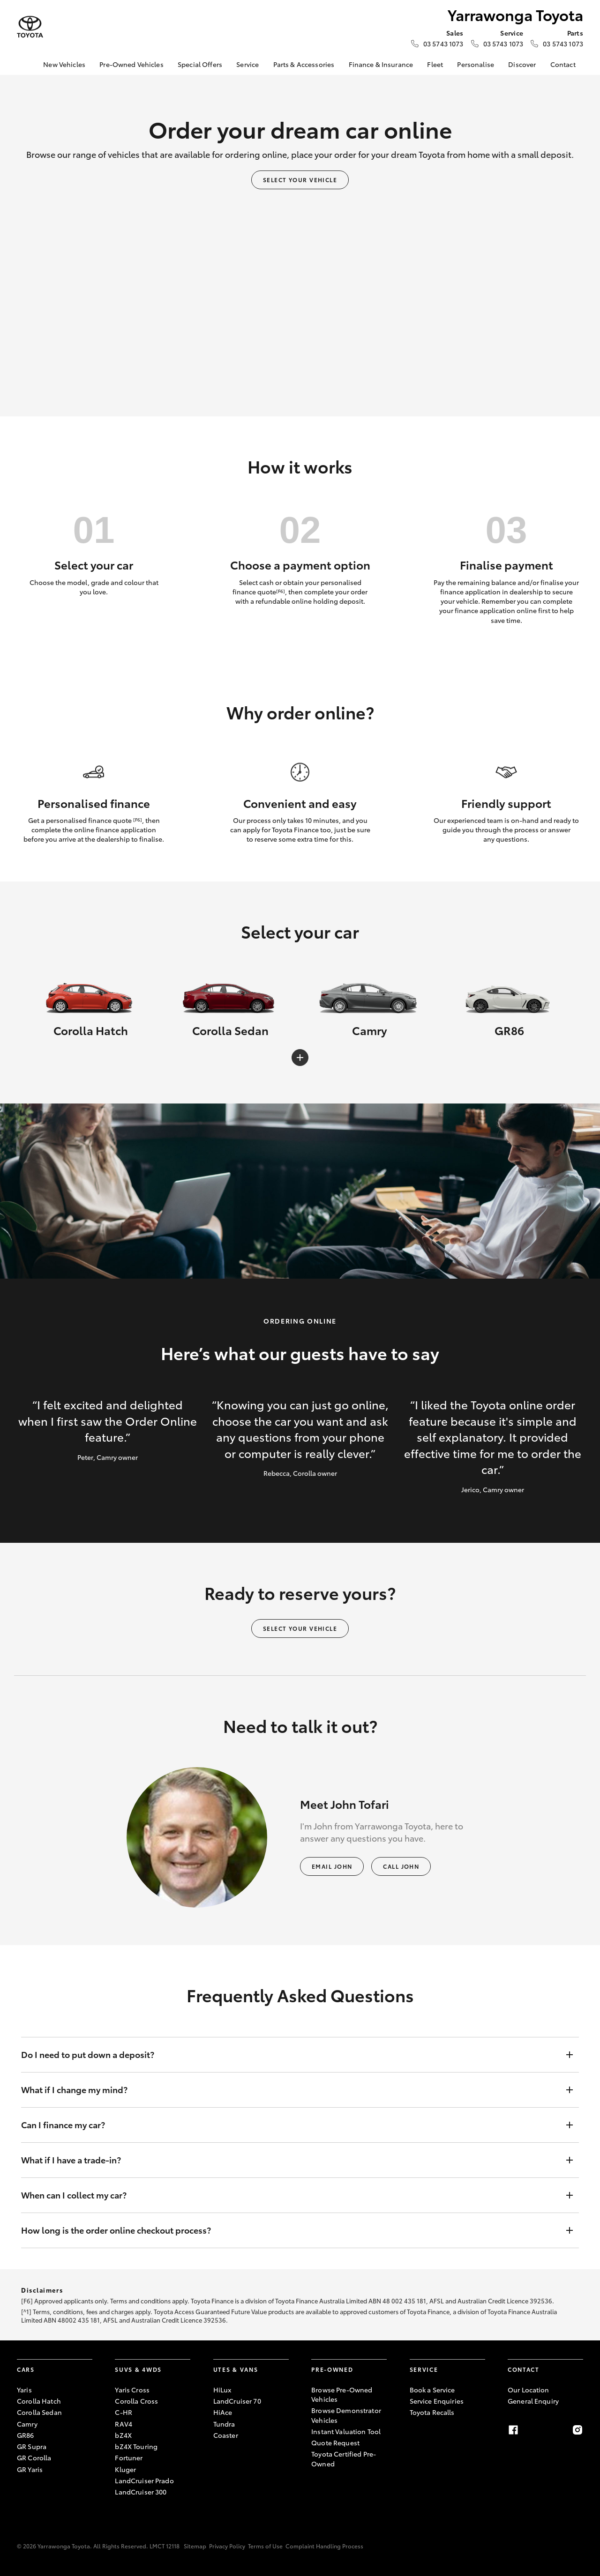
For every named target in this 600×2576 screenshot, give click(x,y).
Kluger (125, 2469)
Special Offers (200, 64)
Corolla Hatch (39, 2401)
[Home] (24, 64)
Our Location (528, 2389)
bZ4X (123, 2435)
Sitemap (195, 2546)
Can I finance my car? (290, 2125)
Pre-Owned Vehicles (131, 64)
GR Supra (31, 2446)
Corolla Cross (136, 2401)
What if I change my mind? (290, 2090)
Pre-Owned (332, 2369)
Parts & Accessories (304, 64)
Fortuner (128, 2457)
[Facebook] (513, 2429)
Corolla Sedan (39, 2412)
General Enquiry (533, 2401)
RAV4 (123, 2423)
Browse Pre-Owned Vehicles (341, 2394)
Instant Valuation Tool (346, 2431)
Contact (563, 64)
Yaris (24, 2389)
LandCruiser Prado (144, 2480)
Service (247, 64)
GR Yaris (30, 2469)
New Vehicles (64, 64)
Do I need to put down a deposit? (290, 2054)
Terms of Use (265, 2546)
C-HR (123, 2412)
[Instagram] (577, 2429)
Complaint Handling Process (324, 2546)
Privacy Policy (227, 2546)
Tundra (224, 2423)
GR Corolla (34, 2457)
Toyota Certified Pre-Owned (343, 2458)
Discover (522, 64)
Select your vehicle (300, 180)
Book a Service (432, 2389)
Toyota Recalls (432, 2412)
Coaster (225, 2435)
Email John (332, 1866)
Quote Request (335, 2442)
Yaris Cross (132, 2389)
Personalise (475, 64)
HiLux (222, 2389)
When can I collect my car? (290, 2195)
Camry (27, 2423)
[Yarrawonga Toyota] (30, 27)
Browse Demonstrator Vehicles (346, 2415)
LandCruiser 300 (140, 2491)
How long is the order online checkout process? (290, 2230)
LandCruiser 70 (237, 2401)
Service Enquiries (437, 2401)
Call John (401, 1866)
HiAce (222, 2412)
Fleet (435, 64)
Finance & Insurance (381, 64)
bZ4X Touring (136, 2446)
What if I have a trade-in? (290, 2160)
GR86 (25, 2435)
